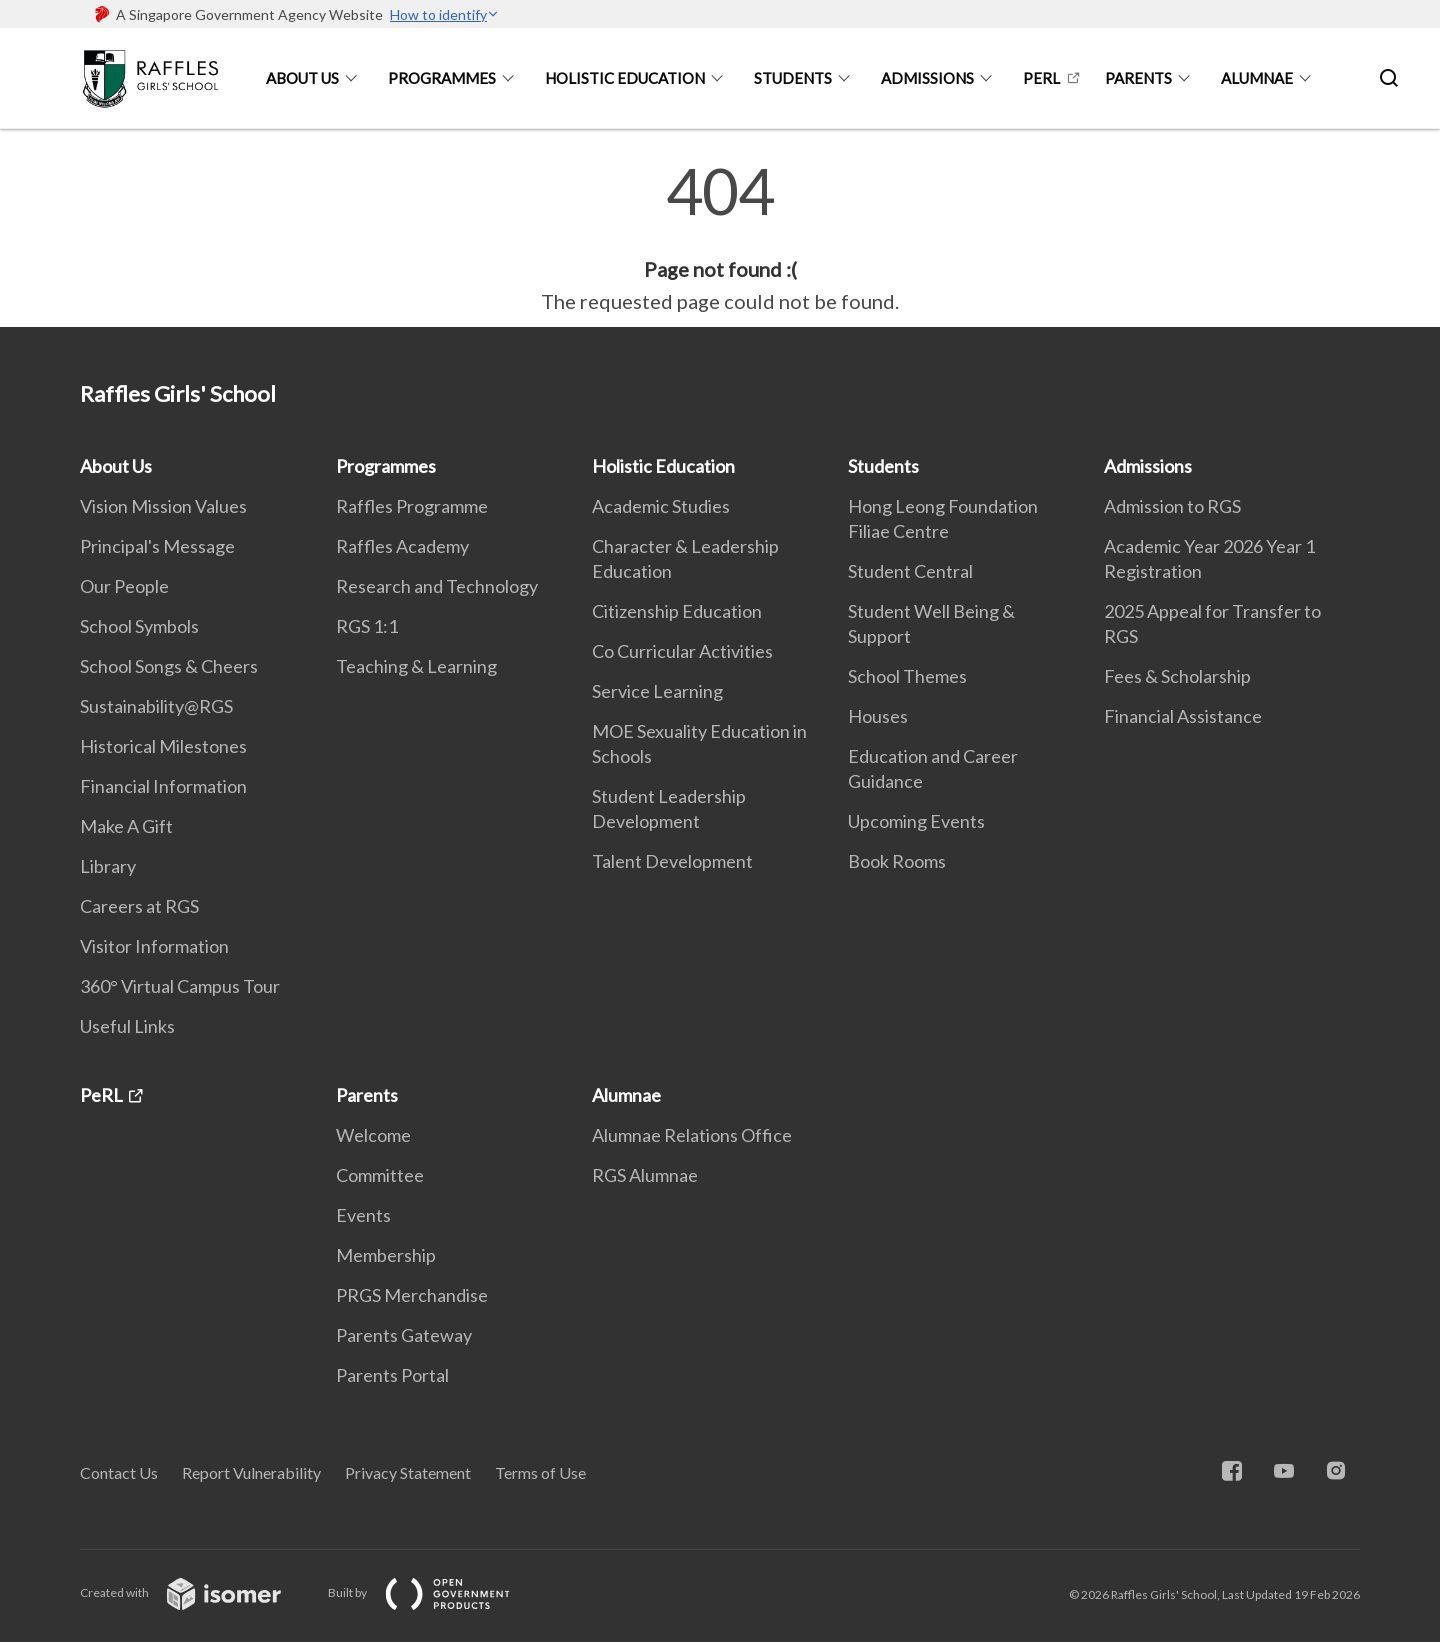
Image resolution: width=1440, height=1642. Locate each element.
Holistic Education (625, 78)
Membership (386, 1255)
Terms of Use (540, 1472)
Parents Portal (392, 1375)
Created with (196, 1592)
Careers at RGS (139, 906)
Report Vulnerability (251, 1472)
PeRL (1041, 78)
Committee (380, 1175)
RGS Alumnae (645, 1175)
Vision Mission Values (163, 506)
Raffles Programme (412, 506)
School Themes (907, 676)
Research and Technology (437, 586)
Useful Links (127, 1026)
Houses (878, 716)
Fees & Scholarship (1177, 676)
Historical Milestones (163, 746)
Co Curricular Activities (682, 651)
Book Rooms (897, 861)
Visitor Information (154, 946)
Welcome (373, 1135)
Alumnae (1257, 78)
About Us (302, 78)
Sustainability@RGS (156, 706)
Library (108, 866)
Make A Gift (126, 826)
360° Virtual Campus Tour (180, 986)
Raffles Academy (402, 546)
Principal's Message (157, 546)
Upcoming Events (916, 821)
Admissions (927, 78)
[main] (720, 238)
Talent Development (672, 861)
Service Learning (657, 691)
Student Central (910, 571)
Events (363, 1215)
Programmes (442, 78)
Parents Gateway (404, 1335)
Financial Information (163, 786)
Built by (435, 1592)
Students (793, 78)
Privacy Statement (408, 1472)
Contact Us (119, 1472)
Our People (124, 586)
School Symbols (139, 626)
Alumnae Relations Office (692, 1135)
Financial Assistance (1183, 716)
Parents (1138, 78)
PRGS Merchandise (412, 1295)
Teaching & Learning (416, 666)
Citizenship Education (677, 611)
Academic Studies (661, 506)
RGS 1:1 (367, 626)
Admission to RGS (1172, 506)
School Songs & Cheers (169, 666)
